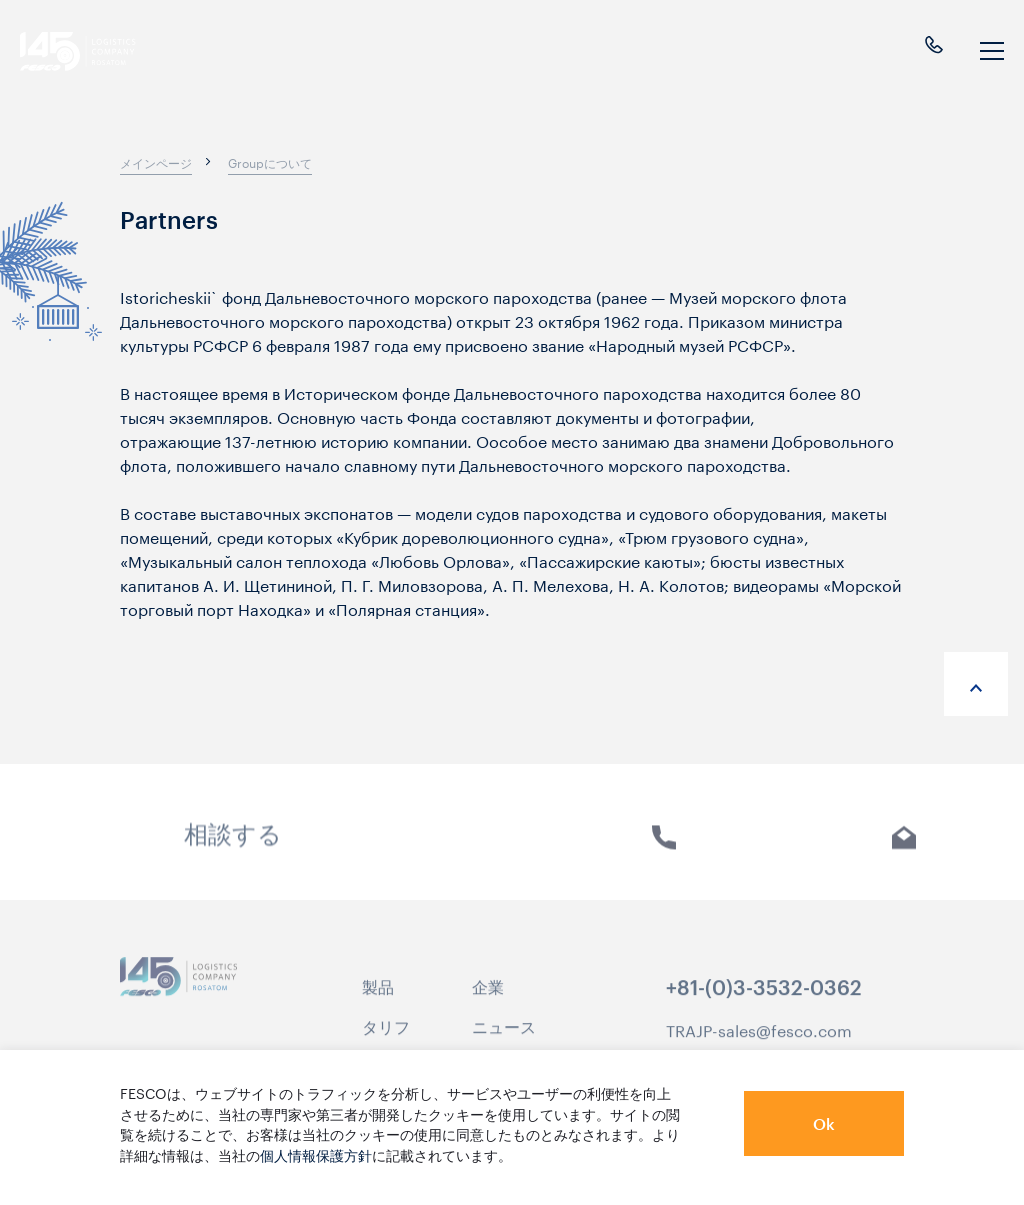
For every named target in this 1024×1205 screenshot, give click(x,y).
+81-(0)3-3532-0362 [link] (764, 1000)
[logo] (96, 51)
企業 (488, 998)
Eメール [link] (904, 852)
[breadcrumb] (156, 162)
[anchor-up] (976, 684)
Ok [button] (824, 1123)
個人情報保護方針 (316, 1154)
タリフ (386, 1038)
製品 (378, 998)
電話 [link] (664, 852)
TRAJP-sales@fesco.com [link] (759, 1041)
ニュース (504, 1038)
